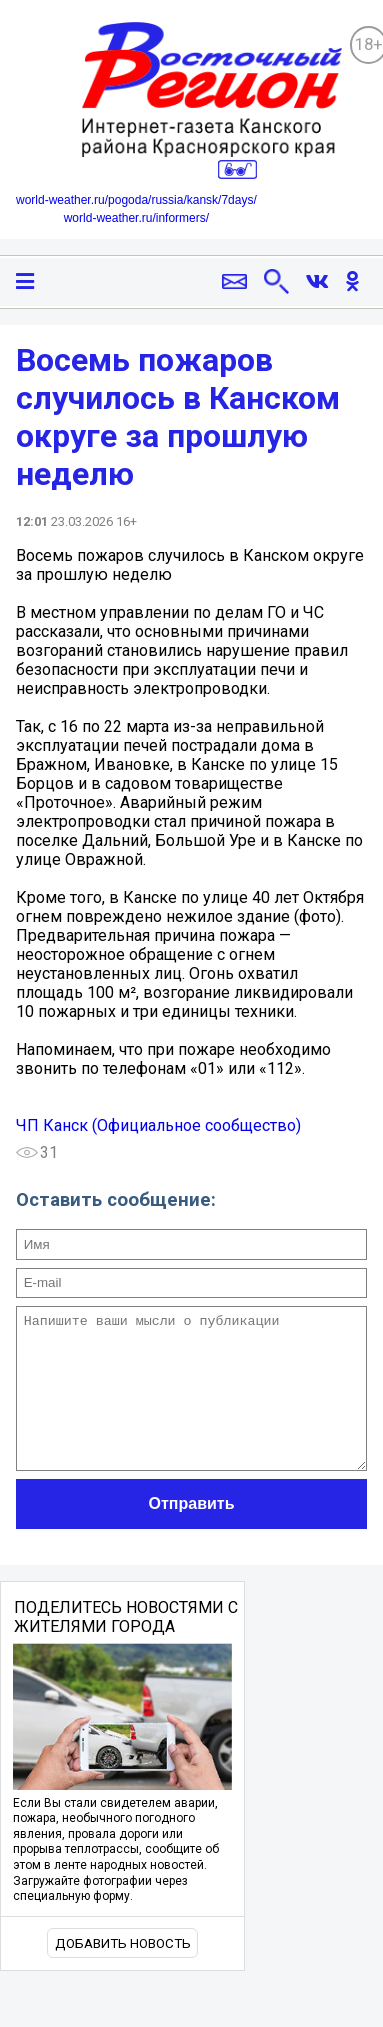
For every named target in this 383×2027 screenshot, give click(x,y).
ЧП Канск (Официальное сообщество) (158, 1125)
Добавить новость (123, 1973)
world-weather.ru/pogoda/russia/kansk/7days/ (136, 200)
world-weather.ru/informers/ (136, 218)
